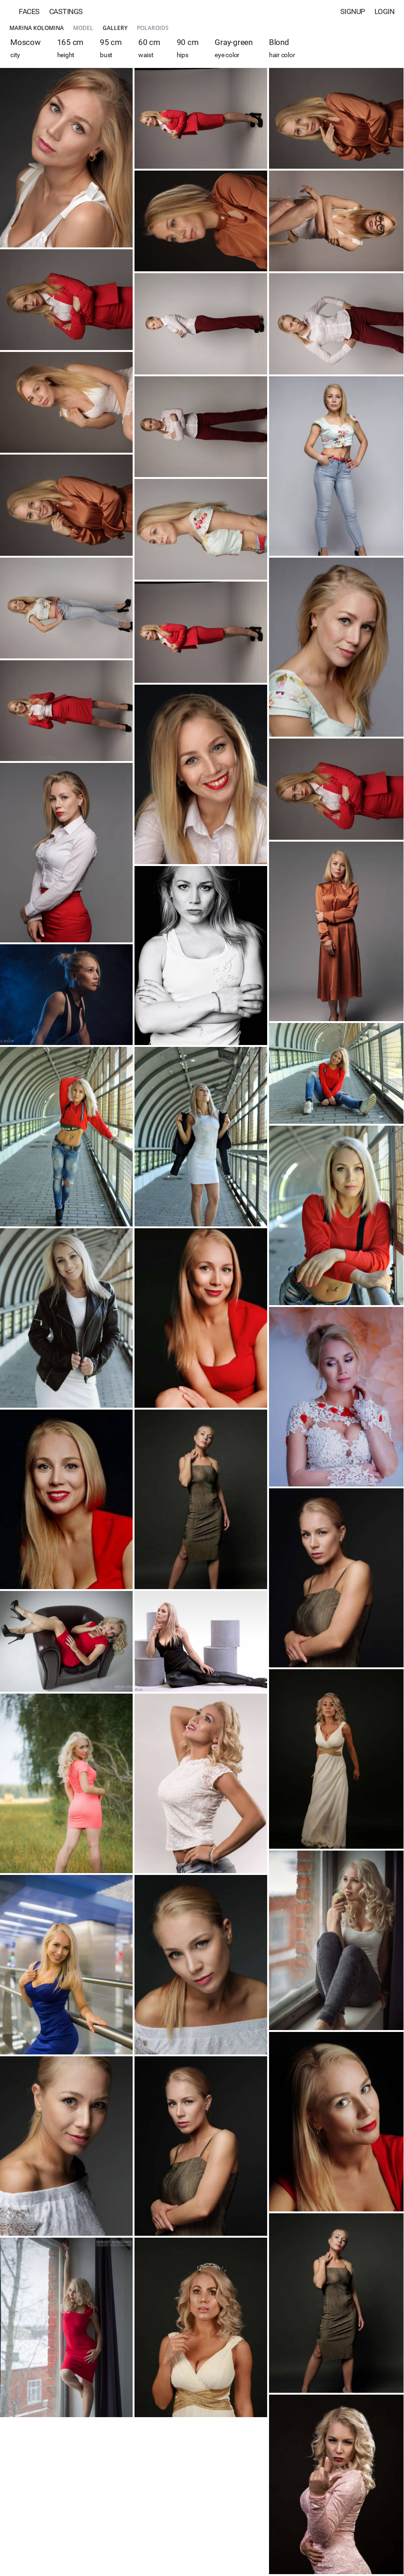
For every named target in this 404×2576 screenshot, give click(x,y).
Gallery (115, 28)
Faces (29, 11)
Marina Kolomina (36, 28)
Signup (352, 11)
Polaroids (153, 28)
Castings (66, 11)
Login (384, 11)
